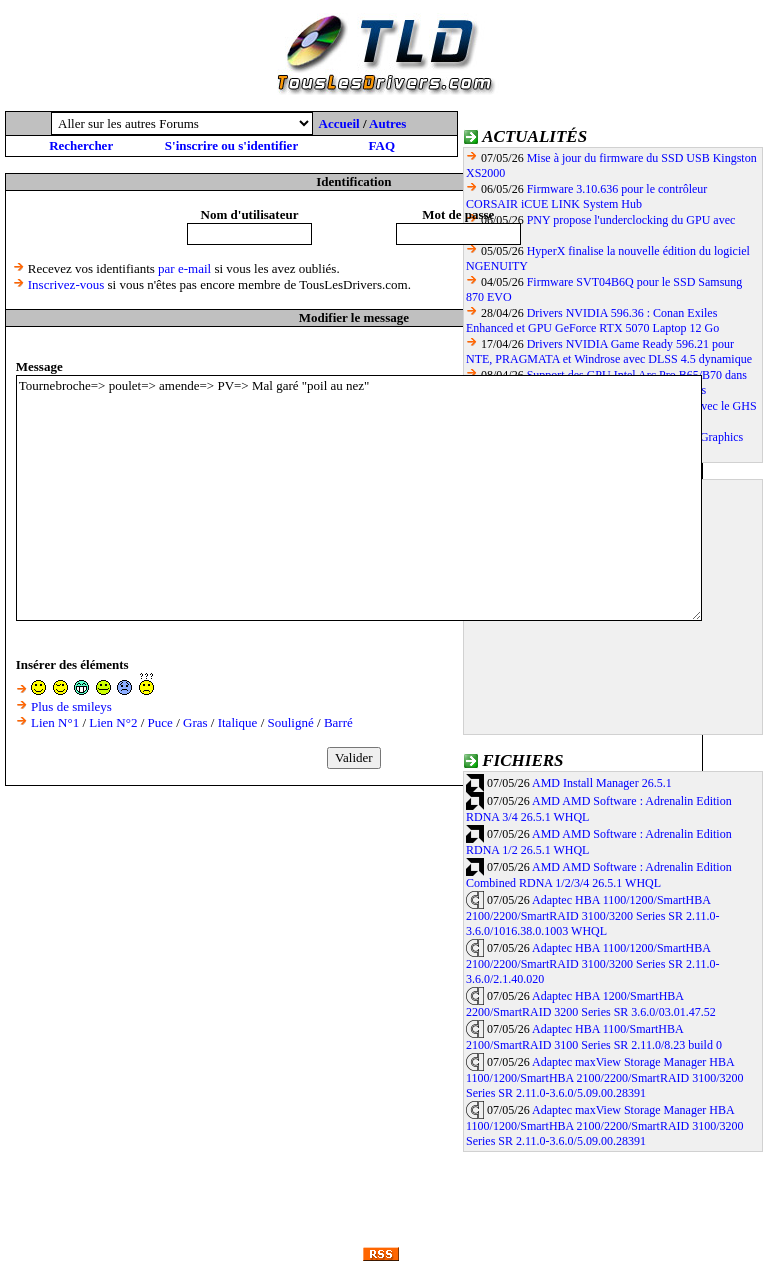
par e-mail (184, 268)
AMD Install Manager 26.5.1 (602, 783)
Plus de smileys (71, 706)
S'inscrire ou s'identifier (231, 145)
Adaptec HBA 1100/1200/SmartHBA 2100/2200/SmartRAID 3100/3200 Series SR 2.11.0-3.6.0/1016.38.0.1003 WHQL (593, 916)
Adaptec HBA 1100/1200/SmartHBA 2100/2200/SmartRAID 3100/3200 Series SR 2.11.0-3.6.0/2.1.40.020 (593, 964)
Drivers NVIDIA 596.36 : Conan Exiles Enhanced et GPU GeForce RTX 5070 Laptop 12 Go (592, 320)
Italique (238, 722)
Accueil (339, 123)
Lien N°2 (113, 722)
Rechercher (81, 145)
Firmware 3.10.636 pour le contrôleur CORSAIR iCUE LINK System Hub (586, 196)
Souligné (291, 722)
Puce (160, 722)
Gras (195, 722)
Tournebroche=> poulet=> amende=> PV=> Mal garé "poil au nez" (359, 498)
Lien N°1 (55, 722)
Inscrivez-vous (66, 284)
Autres (387, 123)
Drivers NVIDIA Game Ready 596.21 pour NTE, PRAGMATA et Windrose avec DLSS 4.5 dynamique (609, 351)
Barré (338, 722)
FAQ (382, 145)
